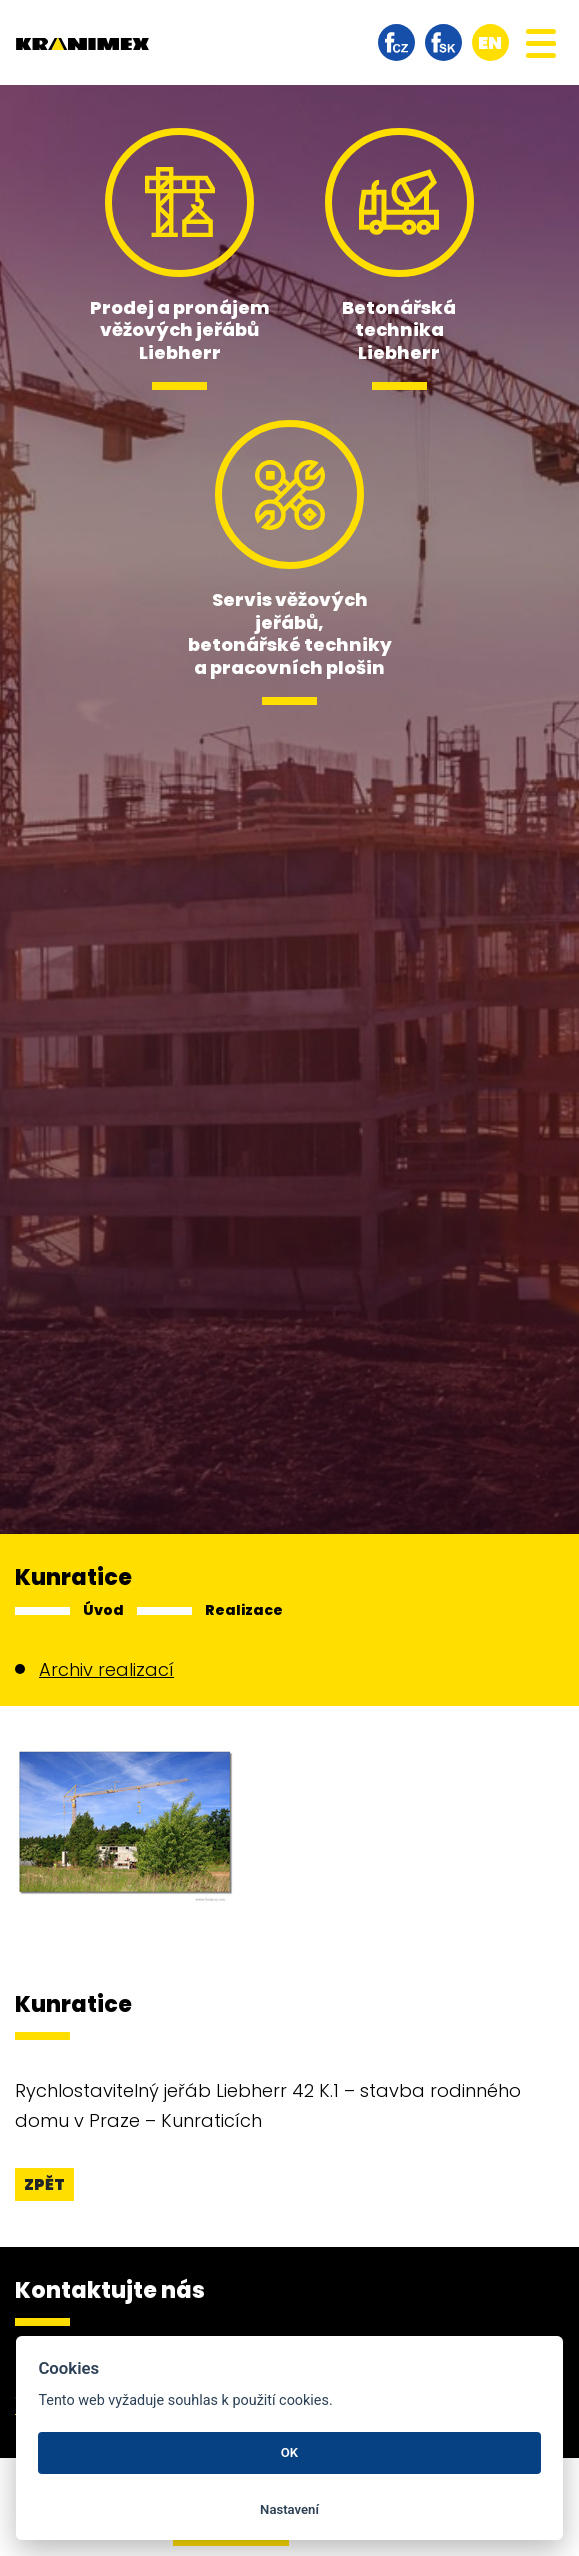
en (490, 42)
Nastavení (289, 2509)
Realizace (244, 1610)
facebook (396, 42)
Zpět (44, 2184)
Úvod (103, 1610)
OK (289, 2452)
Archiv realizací (106, 1669)
